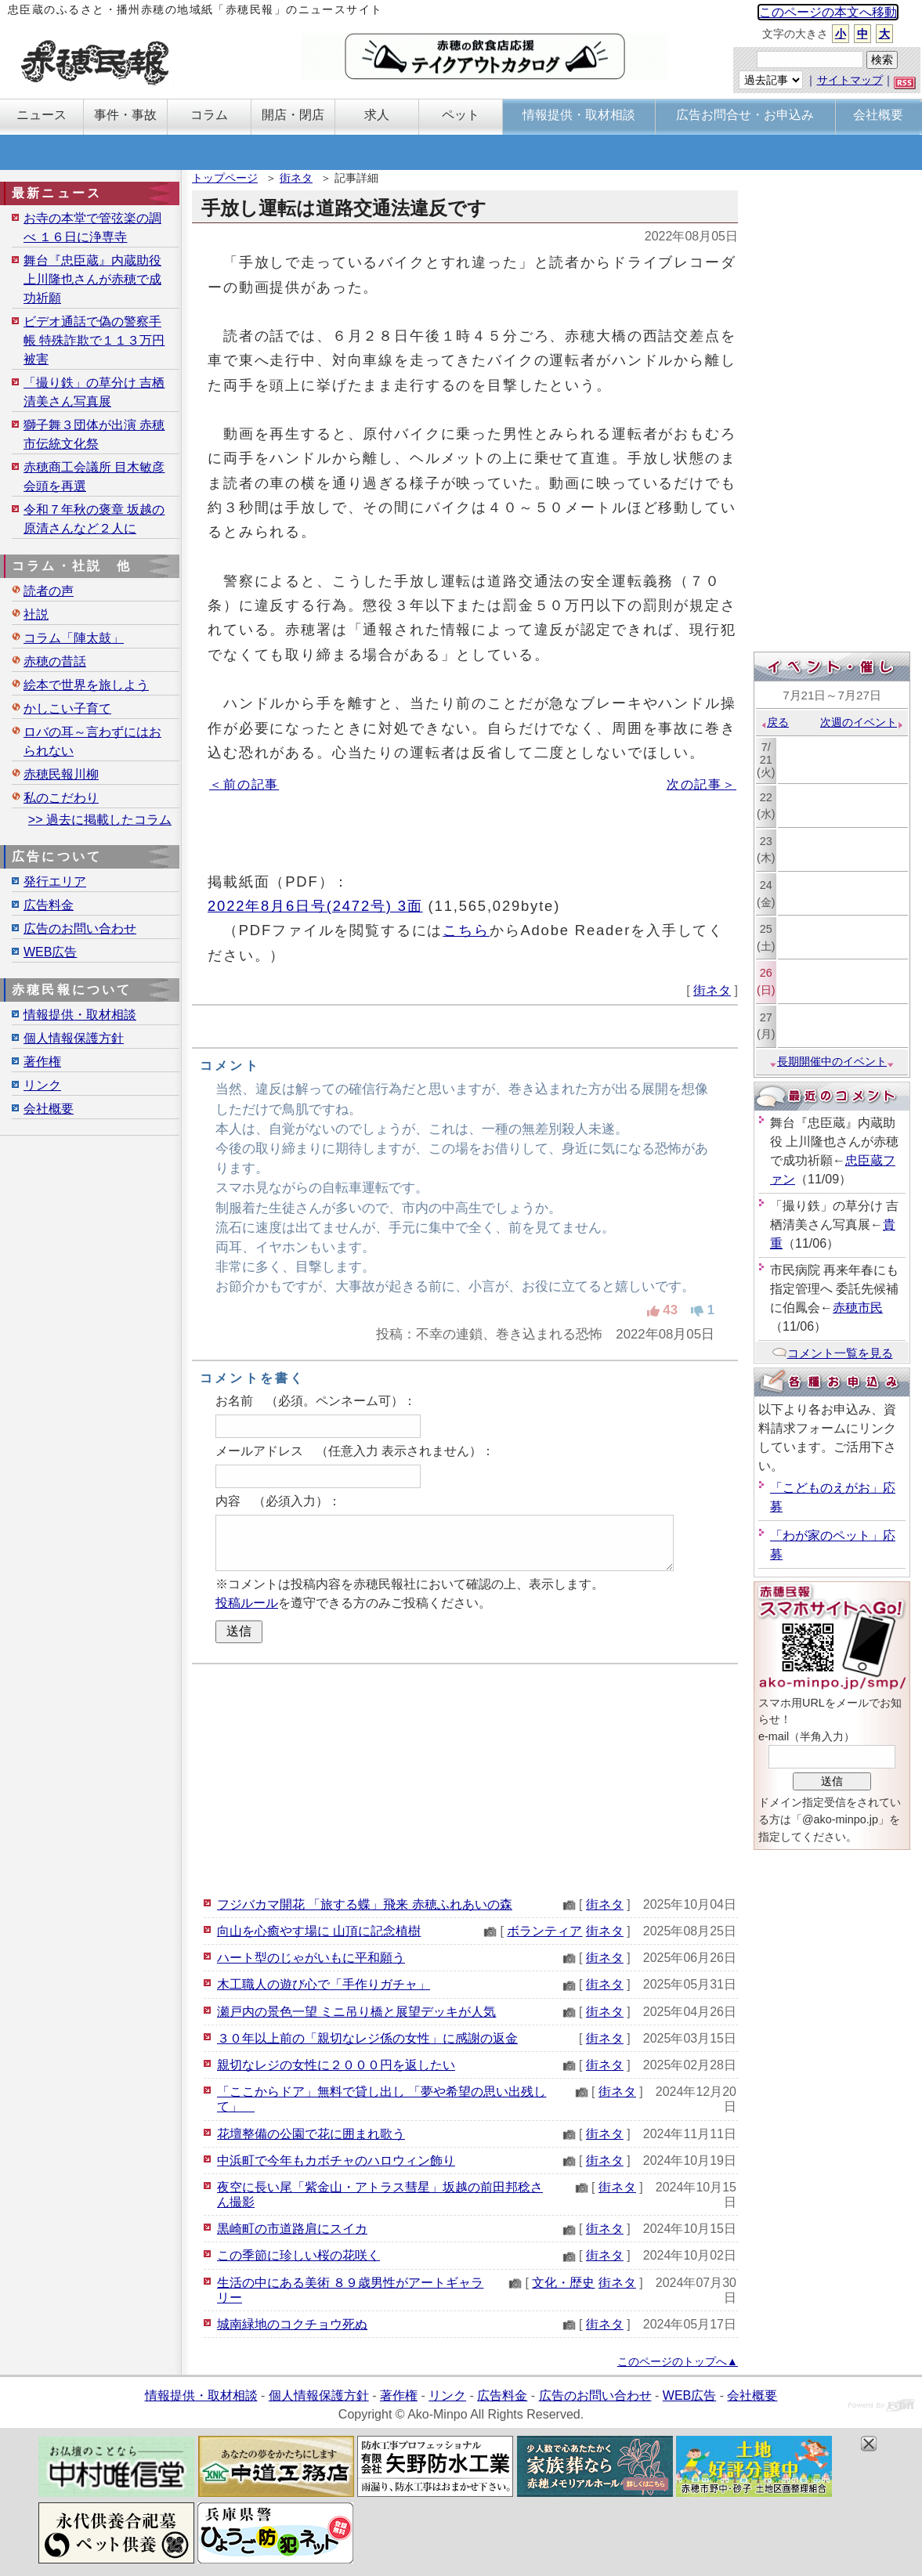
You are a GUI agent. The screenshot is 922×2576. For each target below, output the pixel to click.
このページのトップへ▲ (677, 2361)
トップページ (225, 178)
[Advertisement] (465, 1778)
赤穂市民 (858, 1307)
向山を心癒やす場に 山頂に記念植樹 (319, 1931)
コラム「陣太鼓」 (74, 638)
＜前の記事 (244, 784)
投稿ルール (246, 1603)
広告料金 (49, 905)
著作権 (42, 1061)
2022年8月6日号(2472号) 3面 (315, 906)
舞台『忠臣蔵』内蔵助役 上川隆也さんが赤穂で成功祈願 (92, 279)
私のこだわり (61, 797)
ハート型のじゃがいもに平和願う (311, 1957)
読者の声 (49, 591)
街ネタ (296, 178)
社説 (36, 614)
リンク (42, 1085)
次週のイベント (862, 722)
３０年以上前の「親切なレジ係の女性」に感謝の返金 (367, 2038)
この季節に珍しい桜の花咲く (298, 2255)
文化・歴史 (563, 2282)
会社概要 (49, 1108)
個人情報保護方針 (74, 1038)
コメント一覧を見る (832, 1353)
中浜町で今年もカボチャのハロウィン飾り (336, 2160)
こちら (466, 930)
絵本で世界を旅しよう (86, 685)
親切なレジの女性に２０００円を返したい (336, 2065)
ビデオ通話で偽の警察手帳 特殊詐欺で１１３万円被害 (94, 340)
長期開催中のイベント (832, 1061)
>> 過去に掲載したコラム (100, 819)
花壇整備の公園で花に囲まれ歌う (311, 2134)
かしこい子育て (67, 708)
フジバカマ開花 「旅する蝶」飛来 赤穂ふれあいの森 (364, 1904)
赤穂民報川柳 (61, 774)
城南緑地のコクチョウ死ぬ (292, 2324)
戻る (774, 722)
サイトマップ (850, 80)
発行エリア (55, 881)
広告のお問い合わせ (80, 928)
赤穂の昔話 (55, 661)
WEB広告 (50, 952)
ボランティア (544, 1931)
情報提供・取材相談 (80, 1014)
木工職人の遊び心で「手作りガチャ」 (323, 1984)
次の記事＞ (701, 784)
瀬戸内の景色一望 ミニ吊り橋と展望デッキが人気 (356, 2011)
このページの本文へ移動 (828, 12)
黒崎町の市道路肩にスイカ (292, 2228)
